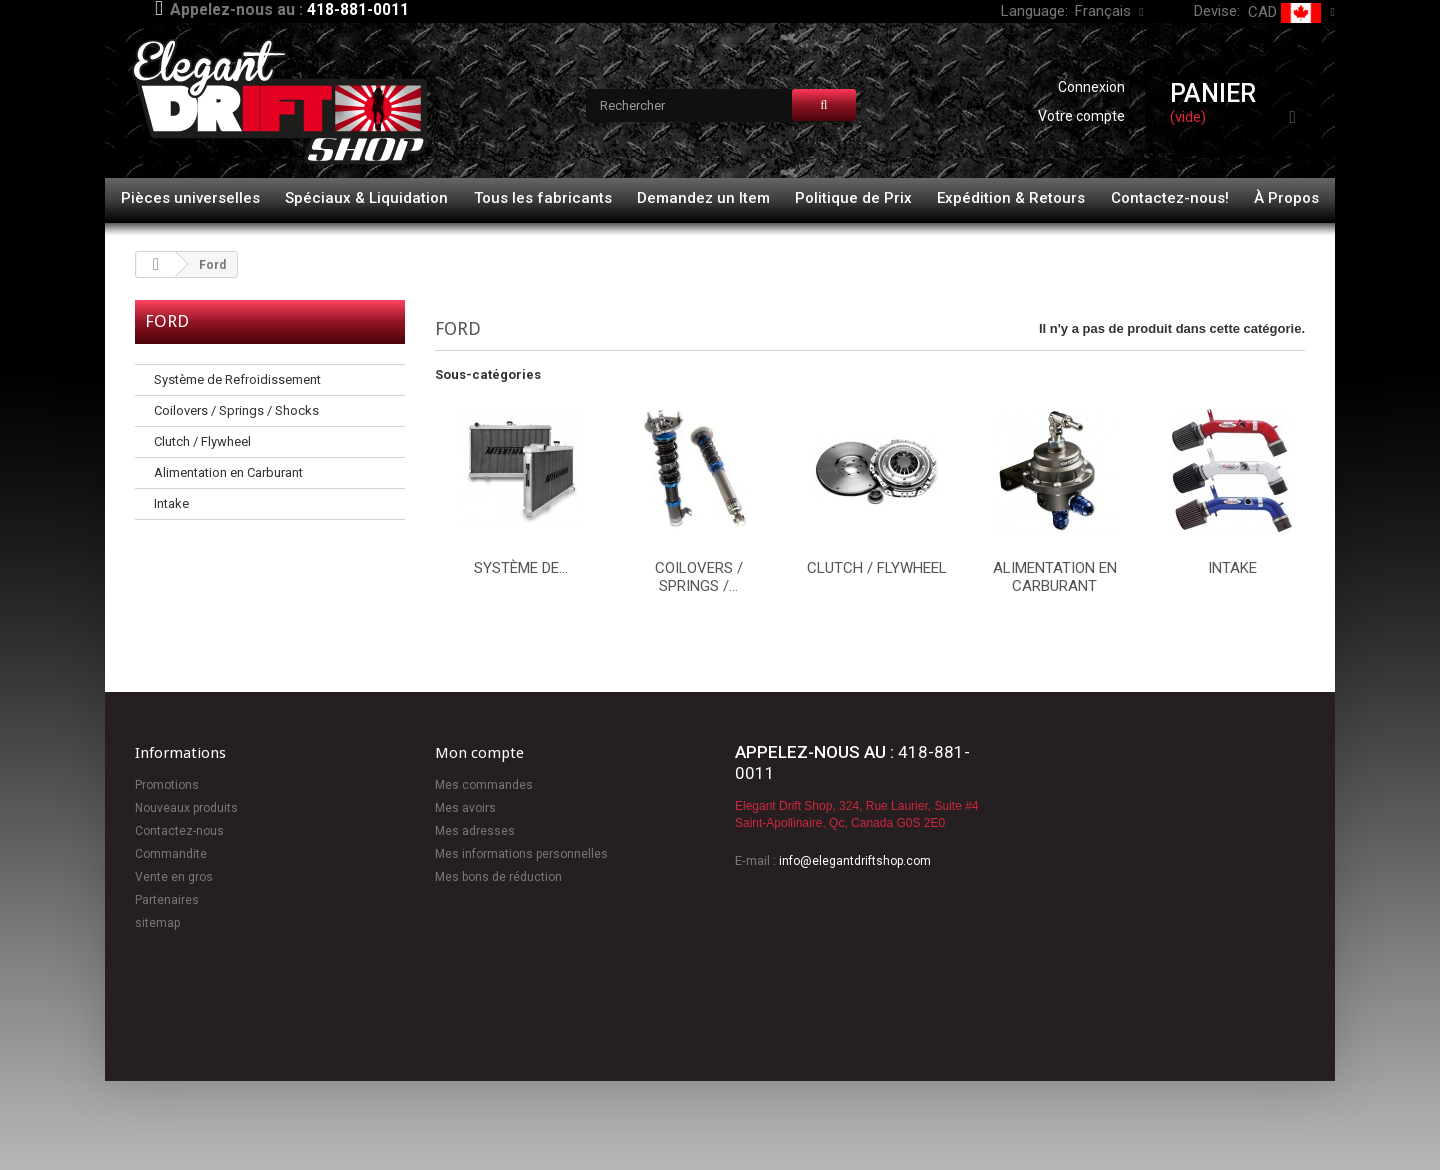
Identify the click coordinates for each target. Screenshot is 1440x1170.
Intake (171, 503)
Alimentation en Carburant (228, 472)
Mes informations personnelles (521, 854)
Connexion (1091, 87)
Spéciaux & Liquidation (366, 198)
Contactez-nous (179, 831)
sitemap (157, 923)
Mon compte (479, 753)
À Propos (1286, 198)
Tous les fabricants (543, 198)
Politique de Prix (853, 198)
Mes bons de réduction (498, 877)
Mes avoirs (465, 808)
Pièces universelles (190, 198)
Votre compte (1081, 116)
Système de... (521, 568)
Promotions (167, 785)
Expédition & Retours (1011, 198)
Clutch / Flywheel (202, 441)
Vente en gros (174, 877)
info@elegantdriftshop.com (855, 861)
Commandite (171, 854)
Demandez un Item (703, 198)
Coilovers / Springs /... (699, 577)
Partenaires (167, 900)
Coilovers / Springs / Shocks (236, 410)
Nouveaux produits (186, 808)
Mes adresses (475, 831)
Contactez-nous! (1170, 198)
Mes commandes (484, 785)
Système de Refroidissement (237, 379)
